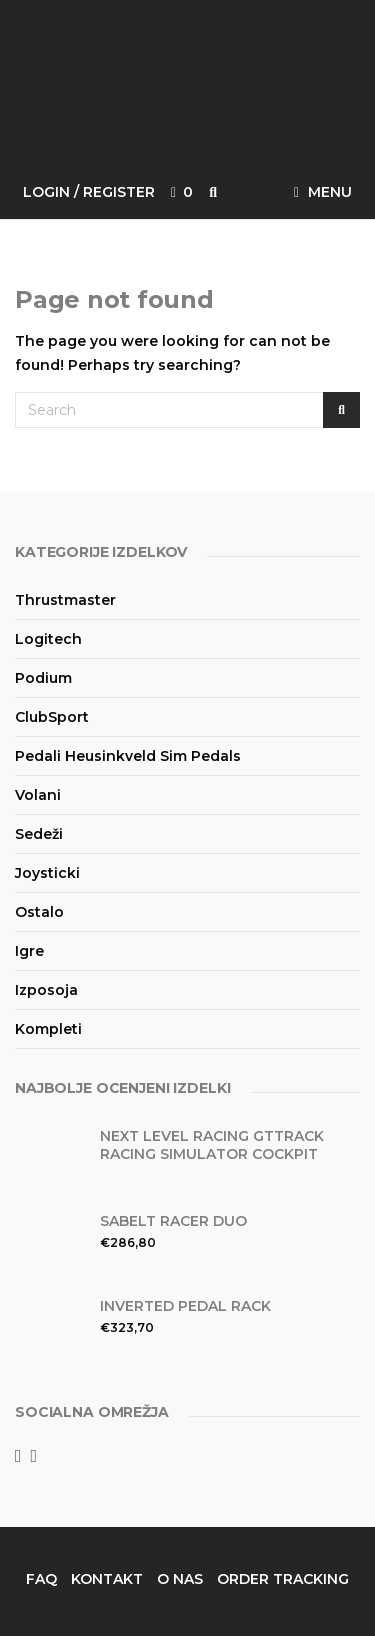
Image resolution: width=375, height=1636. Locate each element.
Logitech (48, 639)
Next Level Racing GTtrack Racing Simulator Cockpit (212, 1145)
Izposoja (46, 990)
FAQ (41, 1579)
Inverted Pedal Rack (185, 1306)
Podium (43, 678)
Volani (38, 795)
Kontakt (107, 1579)
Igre (29, 951)
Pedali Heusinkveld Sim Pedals (128, 756)
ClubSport (52, 717)
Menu (323, 192)
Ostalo (39, 912)
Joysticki (47, 873)
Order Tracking (283, 1579)
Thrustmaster (65, 600)
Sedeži (39, 834)
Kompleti (48, 1029)
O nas (180, 1579)
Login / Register (89, 192)
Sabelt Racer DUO (173, 1221)
